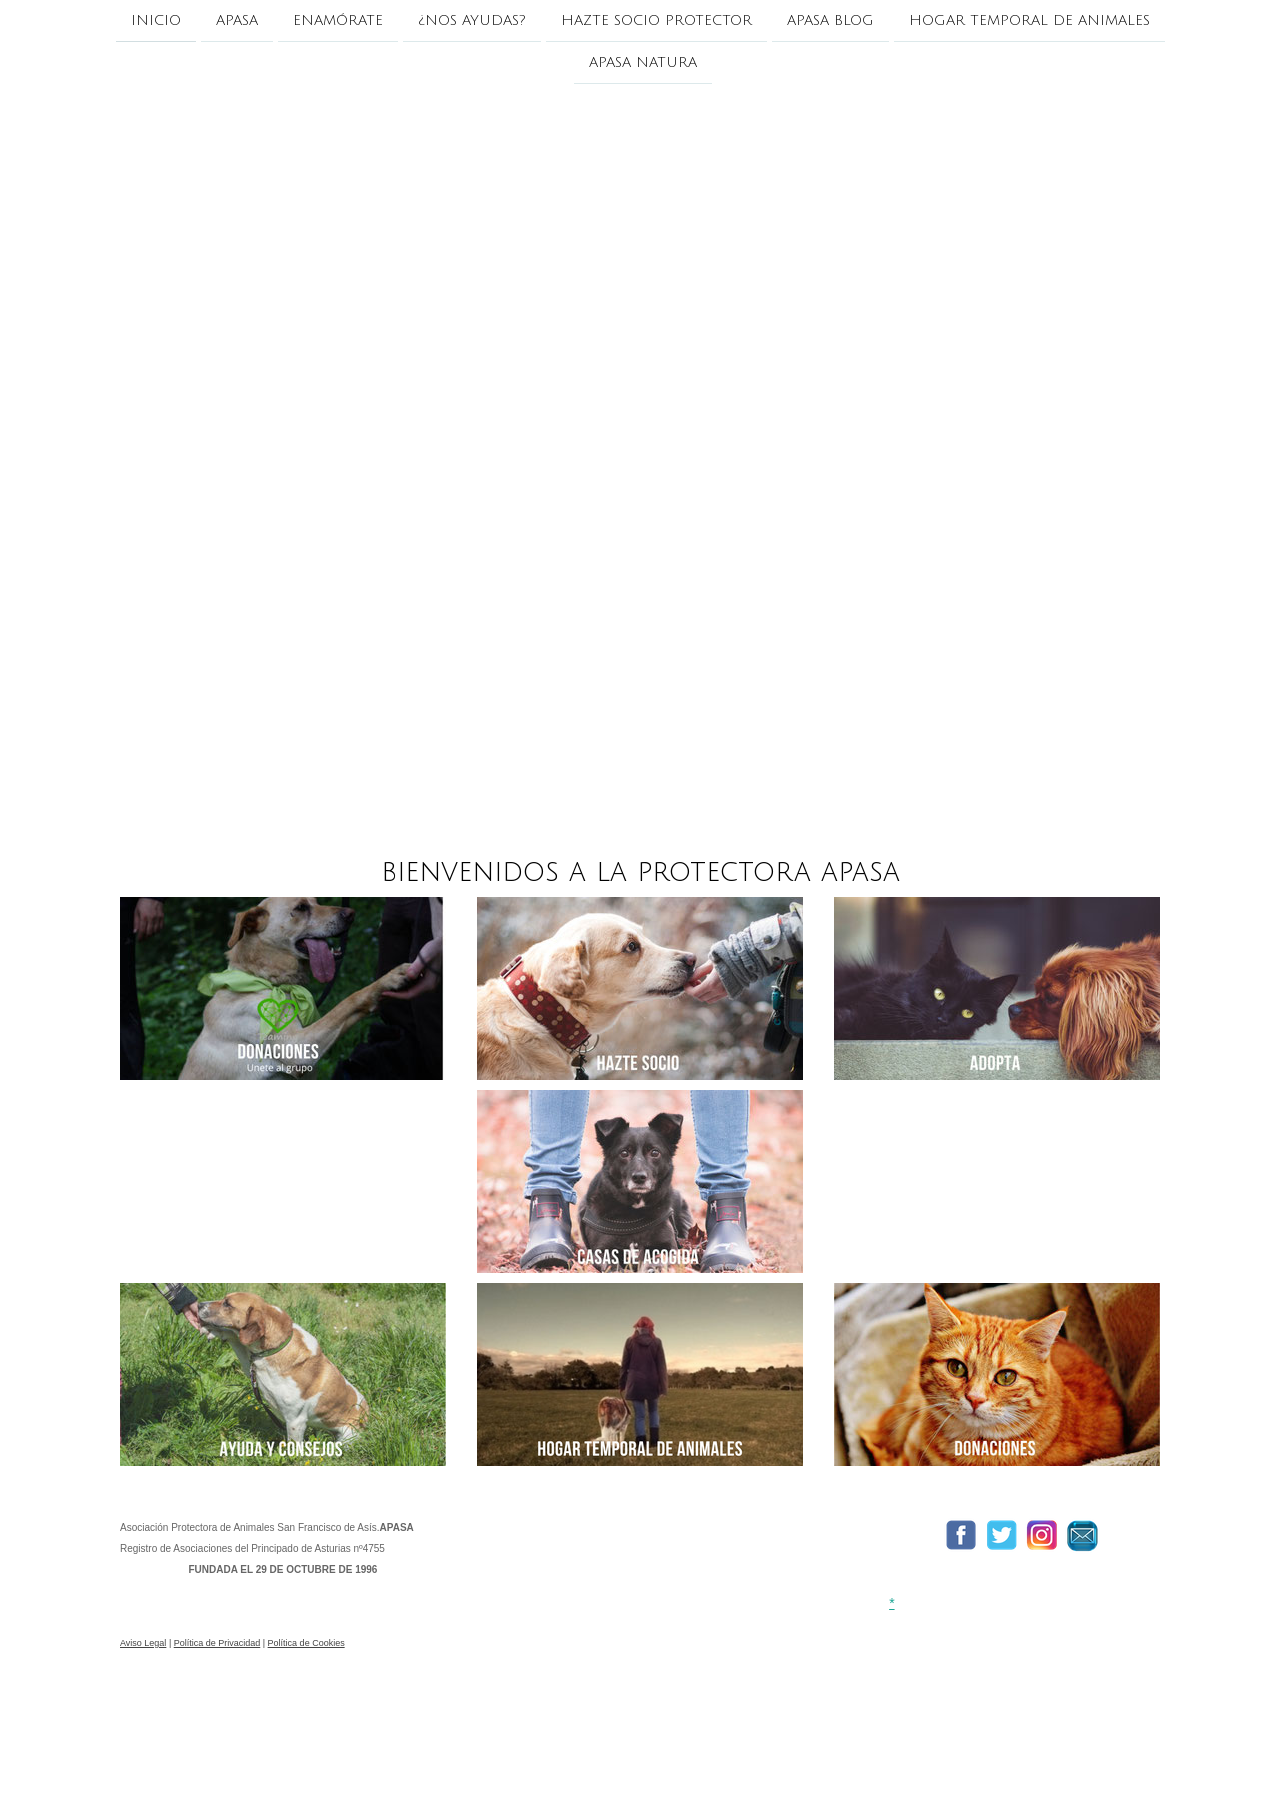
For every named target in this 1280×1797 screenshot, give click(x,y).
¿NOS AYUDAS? (472, 20)
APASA (237, 20)
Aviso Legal (143, 1643)
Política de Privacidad (217, 1643)
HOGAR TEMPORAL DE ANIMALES (1029, 20)
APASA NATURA (643, 64)
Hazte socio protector (656, 20)
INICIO (156, 20)
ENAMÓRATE (338, 20)
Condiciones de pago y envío (903, 1718)
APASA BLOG (830, 20)
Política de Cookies (306, 1643)
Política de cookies (165, 1749)
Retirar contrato (289, 1749)
